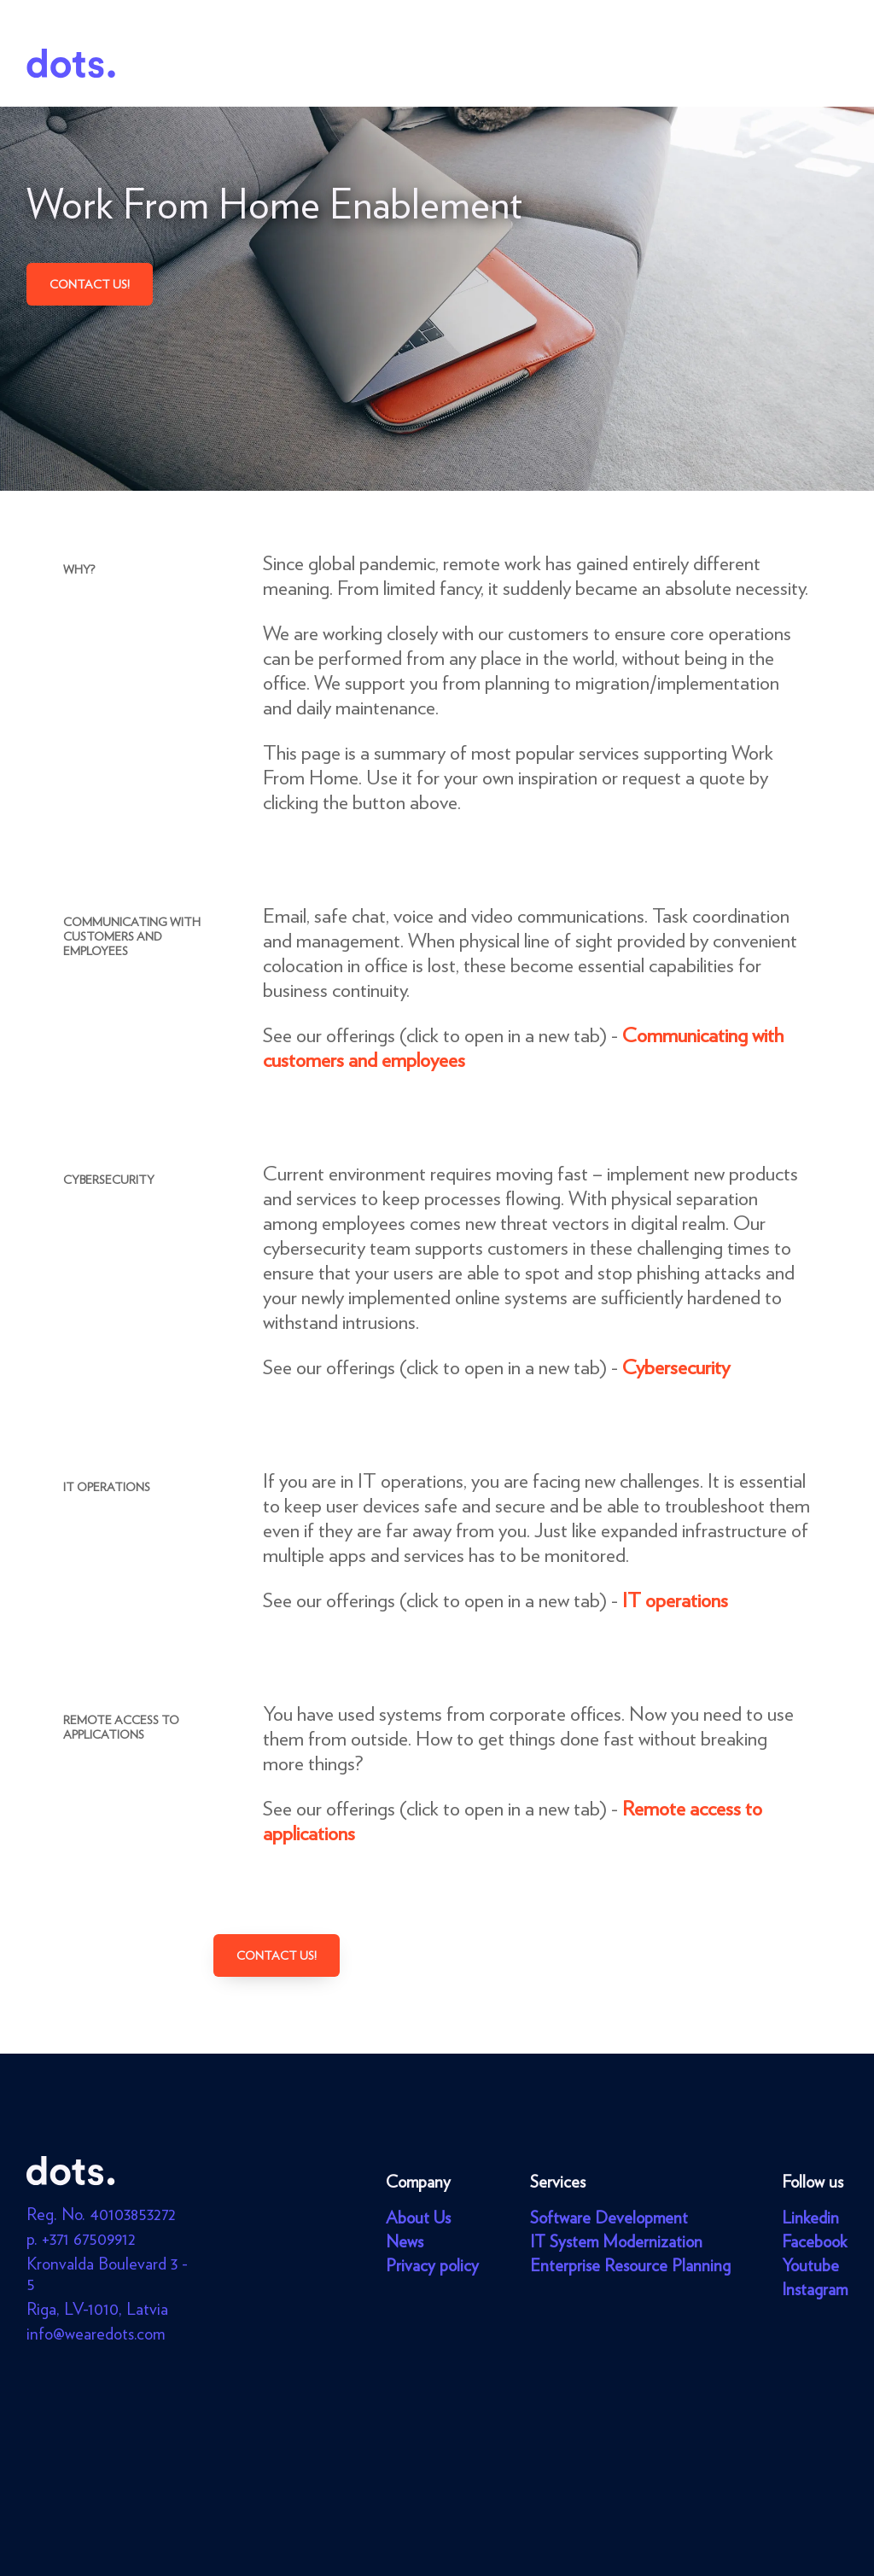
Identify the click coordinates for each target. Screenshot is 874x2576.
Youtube (810, 2265)
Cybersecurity (676, 1367)
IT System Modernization (616, 2241)
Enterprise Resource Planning (630, 2265)
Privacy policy (432, 2265)
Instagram (815, 2289)
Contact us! (90, 284)
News (404, 2241)
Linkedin (810, 2217)
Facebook (814, 2241)
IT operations (675, 1600)
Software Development (609, 2217)
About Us (418, 2217)
